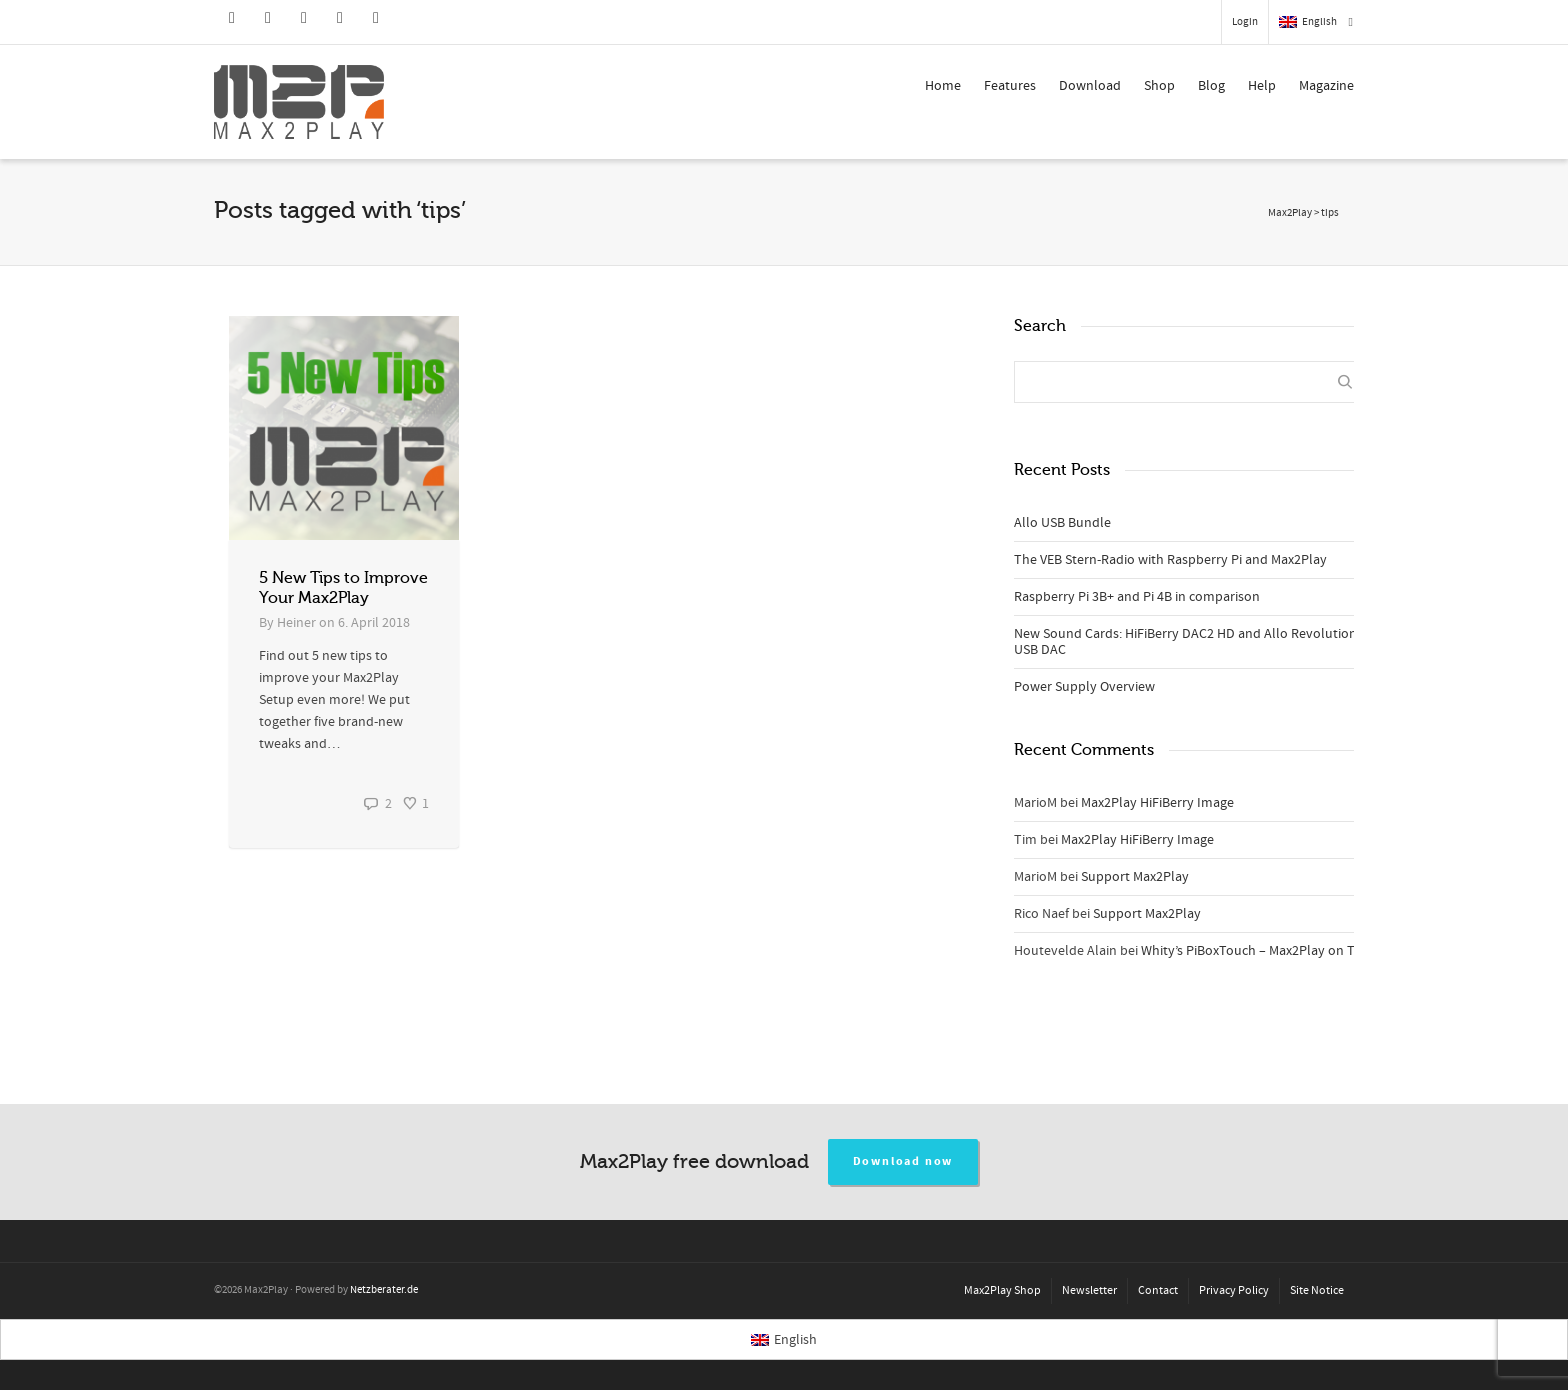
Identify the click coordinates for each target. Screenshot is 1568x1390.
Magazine (1326, 86)
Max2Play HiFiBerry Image (1157, 803)
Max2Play (1290, 213)
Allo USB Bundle (1062, 523)
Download (1090, 86)
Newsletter (1089, 1290)
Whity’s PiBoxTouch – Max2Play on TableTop (1272, 951)
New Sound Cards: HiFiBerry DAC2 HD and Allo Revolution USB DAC (1185, 642)
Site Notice (1317, 1290)
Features (1010, 86)
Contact (1158, 1290)
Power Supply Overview (1084, 687)
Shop (1159, 86)
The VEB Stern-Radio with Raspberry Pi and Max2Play (1170, 560)
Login (1245, 22)
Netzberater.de (384, 1290)
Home (943, 86)
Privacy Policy (1234, 1290)
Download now (903, 1161)
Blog (1211, 86)
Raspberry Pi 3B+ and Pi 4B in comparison (1137, 597)
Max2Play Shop (1002, 1290)
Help (1262, 86)
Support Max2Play (1135, 877)
